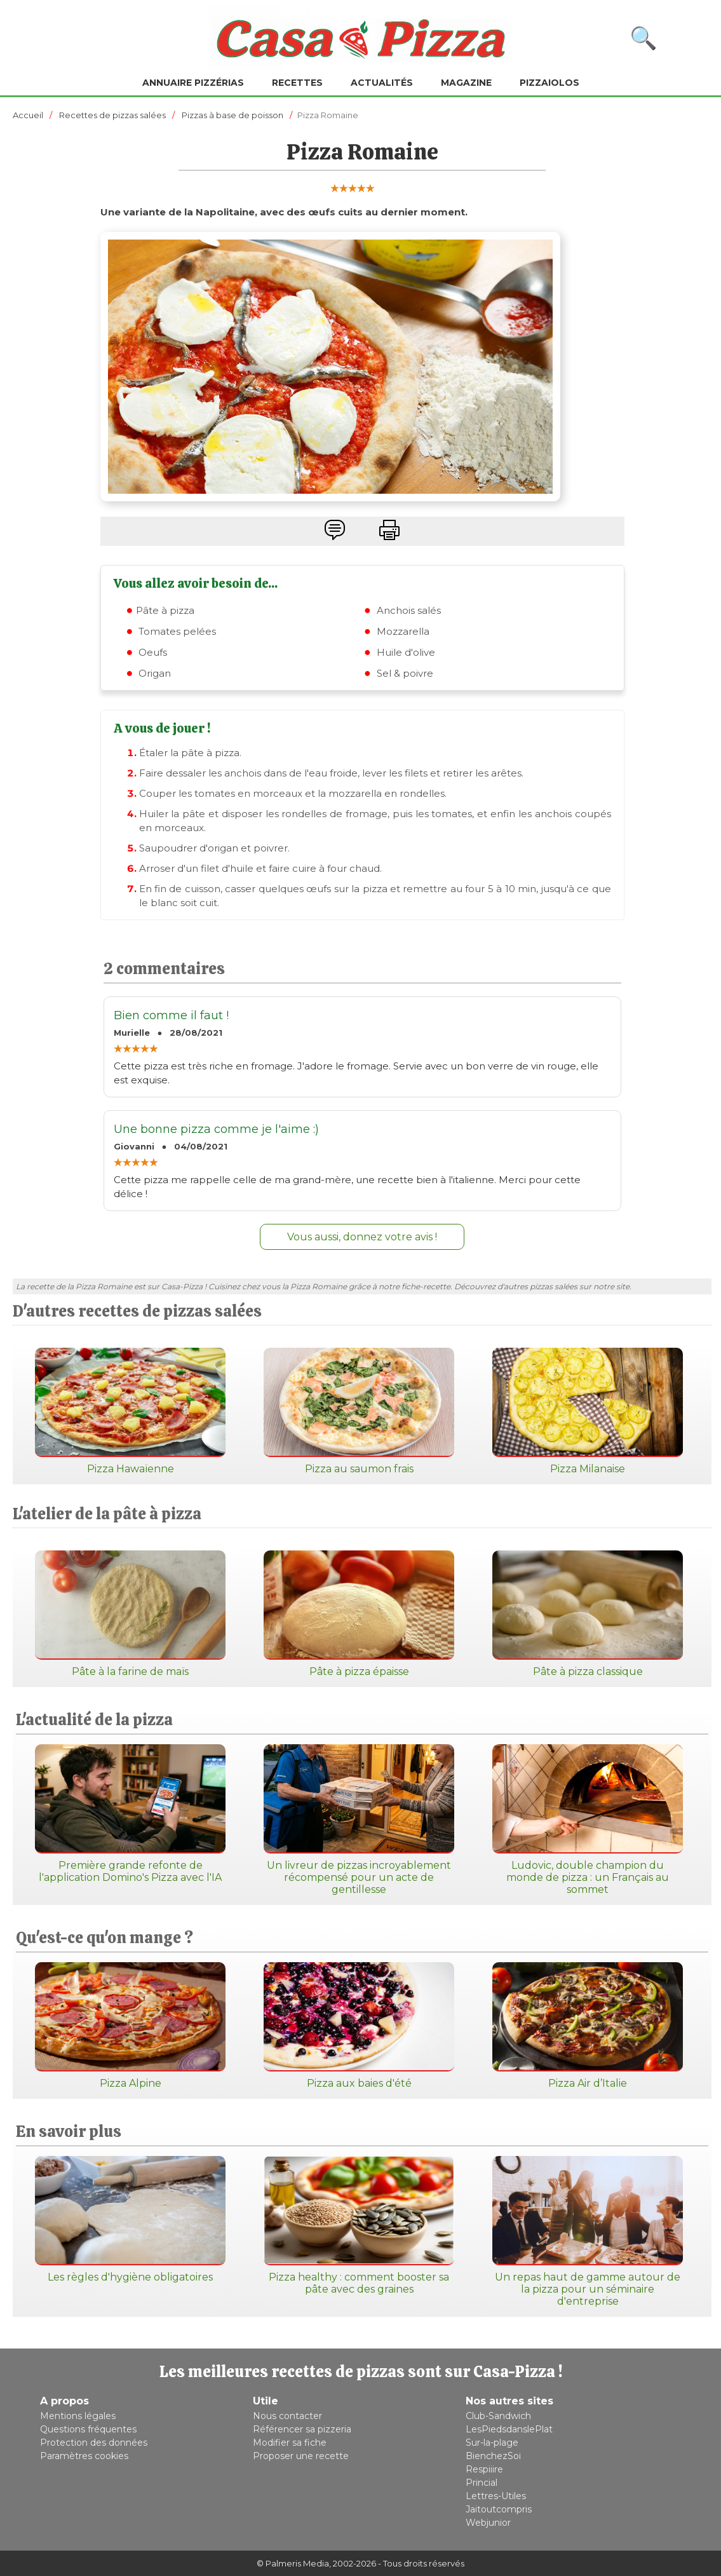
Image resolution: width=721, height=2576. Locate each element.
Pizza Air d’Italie (587, 2025)
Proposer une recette (301, 2456)
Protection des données (93, 2442)
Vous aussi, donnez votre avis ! (362, 1237)
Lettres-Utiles (496, 2496)
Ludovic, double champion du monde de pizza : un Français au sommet (587, 1819)
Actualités (382, 82)
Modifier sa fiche (290, 2442)
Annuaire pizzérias (193, 82)
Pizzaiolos (549, 82)
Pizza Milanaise (587, 1411)
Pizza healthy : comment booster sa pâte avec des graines (359, 2225)
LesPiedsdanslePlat (509, 2429)
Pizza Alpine (130, 2025)
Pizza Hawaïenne (130, 1411)
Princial (481, 2482)
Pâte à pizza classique (587, 1614)
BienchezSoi (493, 2456)
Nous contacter (287, 2416)
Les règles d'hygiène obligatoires (130, 2219)
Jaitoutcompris (499, 2509)
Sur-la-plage (492, 2442)
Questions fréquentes (88, 2429)
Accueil (28, 115)
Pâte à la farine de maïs (130, 1614)
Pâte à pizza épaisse (359, 1614)
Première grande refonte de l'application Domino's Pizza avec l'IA (130, 1813)
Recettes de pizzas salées (112, 115)
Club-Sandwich (498, 2416)
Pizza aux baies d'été (359, 2025)
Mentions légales (78, 2416)
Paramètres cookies (84, 2456)
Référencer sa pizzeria (302, 2429)
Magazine (466, 82)
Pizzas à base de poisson (232, 115)
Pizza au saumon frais (359, 1411)
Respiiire (484, 2469)
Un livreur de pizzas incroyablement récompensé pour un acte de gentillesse (359, 1819)
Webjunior (488, 2522)
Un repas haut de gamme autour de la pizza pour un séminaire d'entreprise (587, 2231)
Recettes (297, 82)
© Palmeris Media (293, 2563)
